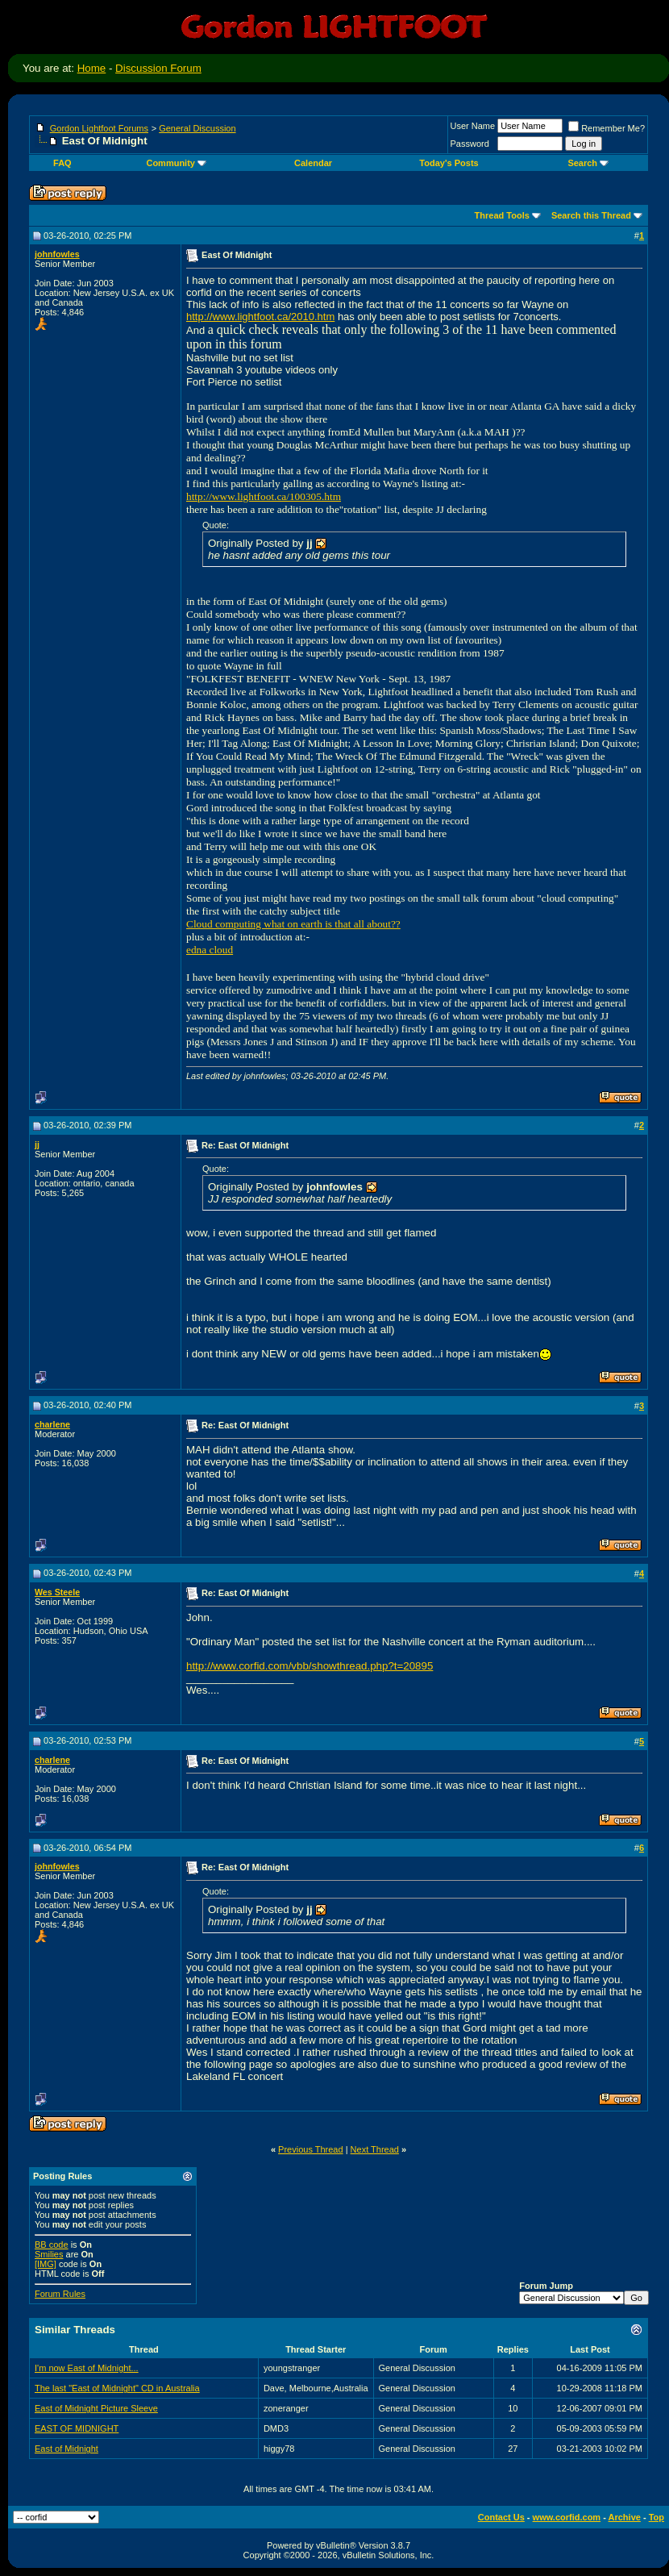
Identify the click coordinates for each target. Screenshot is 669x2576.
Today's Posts (448, 163)
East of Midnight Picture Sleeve (96, 2408)
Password (470, 143)
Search (588, 163)
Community (176, 163)
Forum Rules (60, 2294)
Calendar (313, 163)
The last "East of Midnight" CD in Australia (117, 2388)
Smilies (49, 2254)
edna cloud (209, 950)
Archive (625, 2517)
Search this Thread (591, 215)
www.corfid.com (567, 2517)
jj (37, 1144)
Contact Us (501, 2517)
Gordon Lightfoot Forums (99, 128)
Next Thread (375, 2149)
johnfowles (57, 254)
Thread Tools (502, 215)
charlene (52, 1424)
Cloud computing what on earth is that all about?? (293, 924)
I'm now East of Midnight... (87, 2368)
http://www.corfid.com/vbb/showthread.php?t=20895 (309, 1666)
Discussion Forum (158, 68)
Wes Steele (57, 1592)
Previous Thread (310, 2149)
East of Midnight (66, 2448)
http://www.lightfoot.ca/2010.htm (260, 317)
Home (91, 68)
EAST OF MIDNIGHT (76, 2428)
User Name (473, 126)
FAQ (62, 163)
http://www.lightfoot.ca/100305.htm (263, 496)
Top (656, 2517)
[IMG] (45, 2264)
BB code (52, 2244)
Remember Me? (606, 128)
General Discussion (197, 128)
